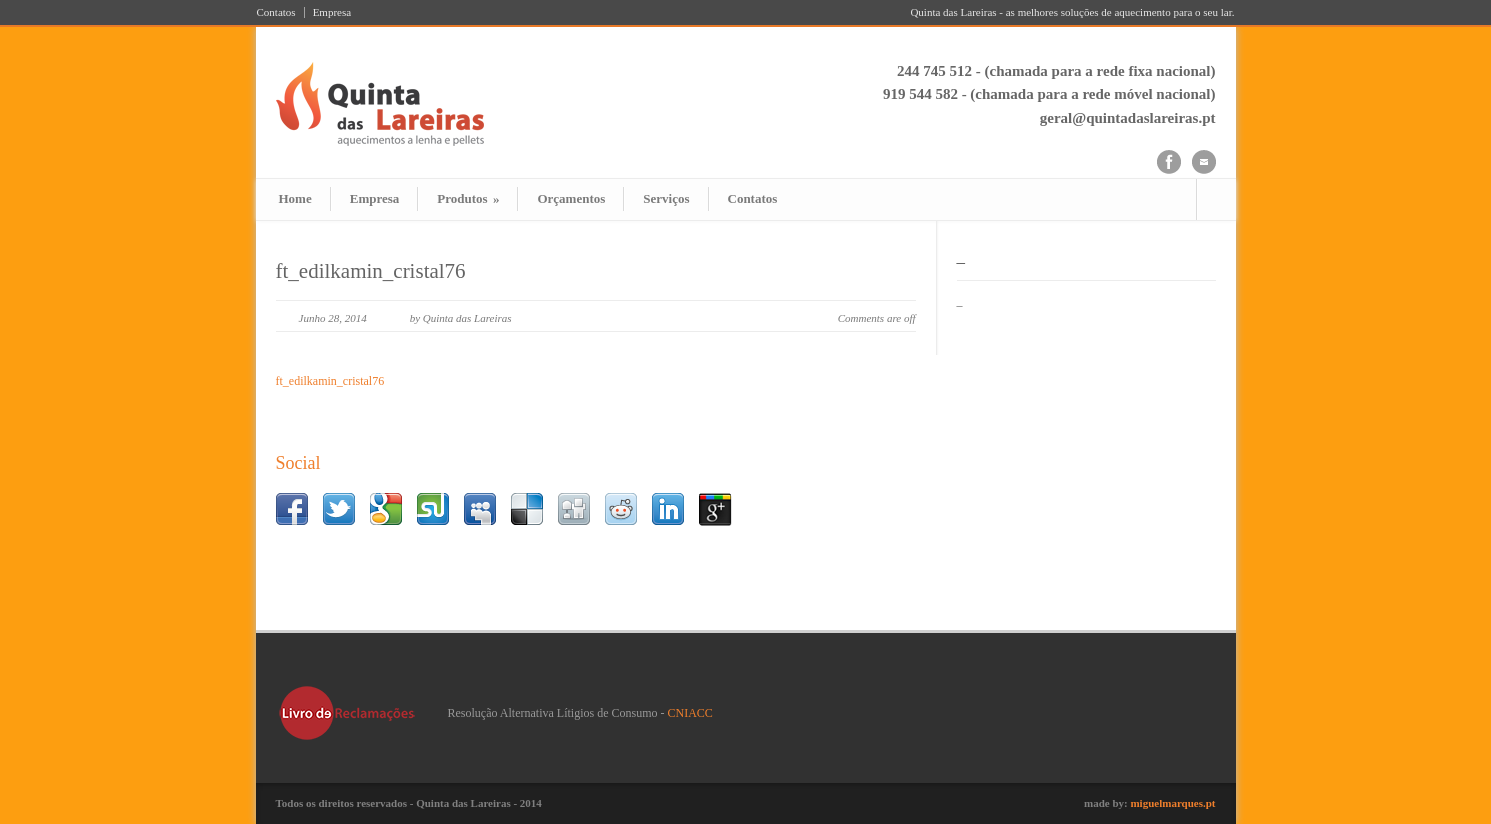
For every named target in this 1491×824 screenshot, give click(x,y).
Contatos (276, 12)
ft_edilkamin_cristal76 (371, 271)
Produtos (468, 198)
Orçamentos (571, 198)
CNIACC (689, 713)
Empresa (332, 12)
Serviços (666, 198)
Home (295, 198)
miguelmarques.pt (1172, 803)
